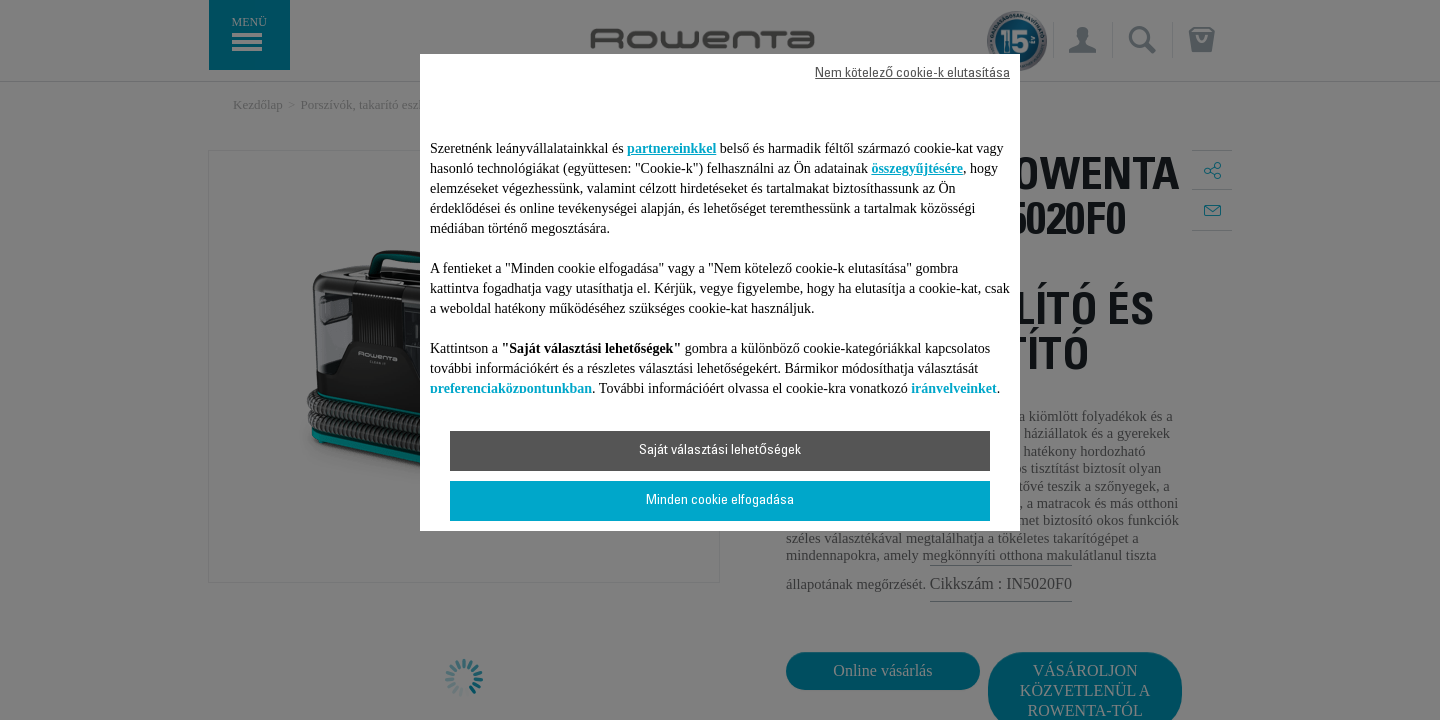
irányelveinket (954, 388)
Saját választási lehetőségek (720, 451)
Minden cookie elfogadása (720, 501)
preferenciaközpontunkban (511, 388)
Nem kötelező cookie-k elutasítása (912, 74)
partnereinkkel (671, 148)
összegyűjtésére (917, 168)
